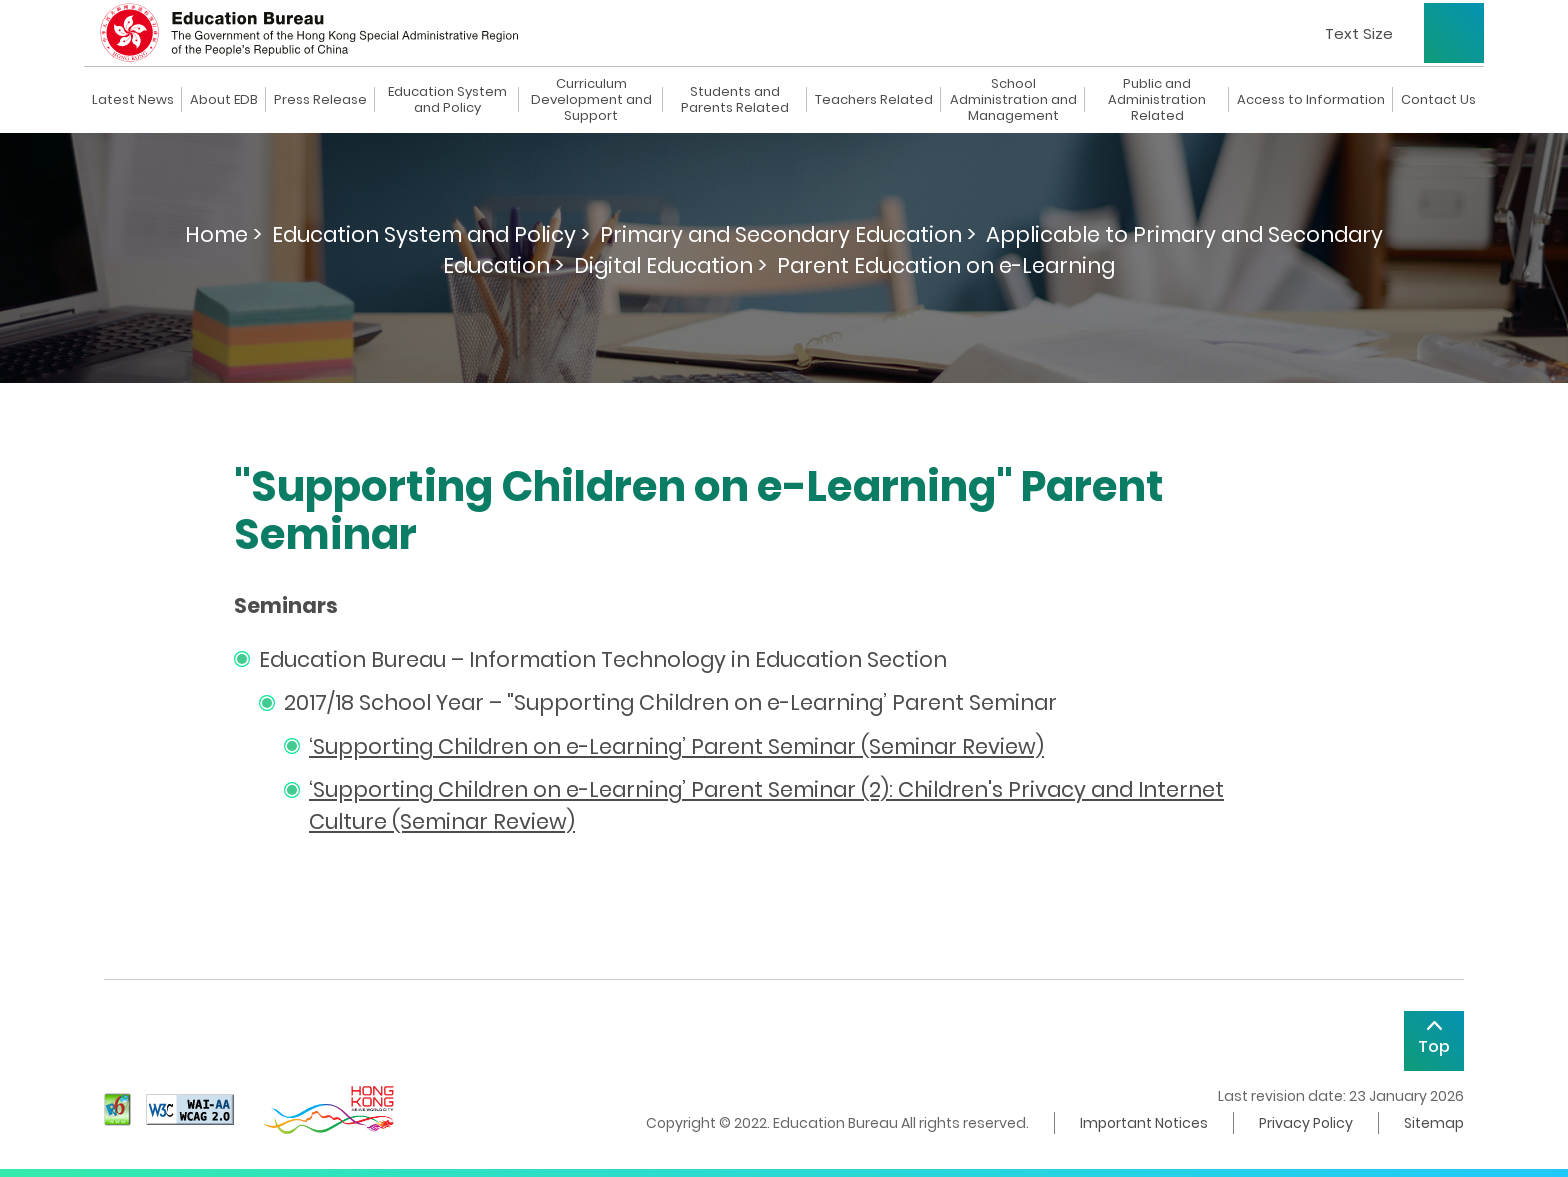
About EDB (224, 100)
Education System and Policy (447, 100)
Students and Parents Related (735, 100)
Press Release (320, 100)
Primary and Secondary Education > (788, 234)
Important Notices (1144, 1123)
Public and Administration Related (1157, 100)
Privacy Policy (1306, 1123)
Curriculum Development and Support (591, 100)
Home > (223, 234)
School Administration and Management (1013, 100)
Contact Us (1438, 100)
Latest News (133, 100)
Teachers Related (874, 100)
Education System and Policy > (431, 234)
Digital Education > (670, 265)
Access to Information (1311, 100)
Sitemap (1434, 1123)
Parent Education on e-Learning (946, 265)
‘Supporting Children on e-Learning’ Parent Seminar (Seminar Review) (676, 746)
